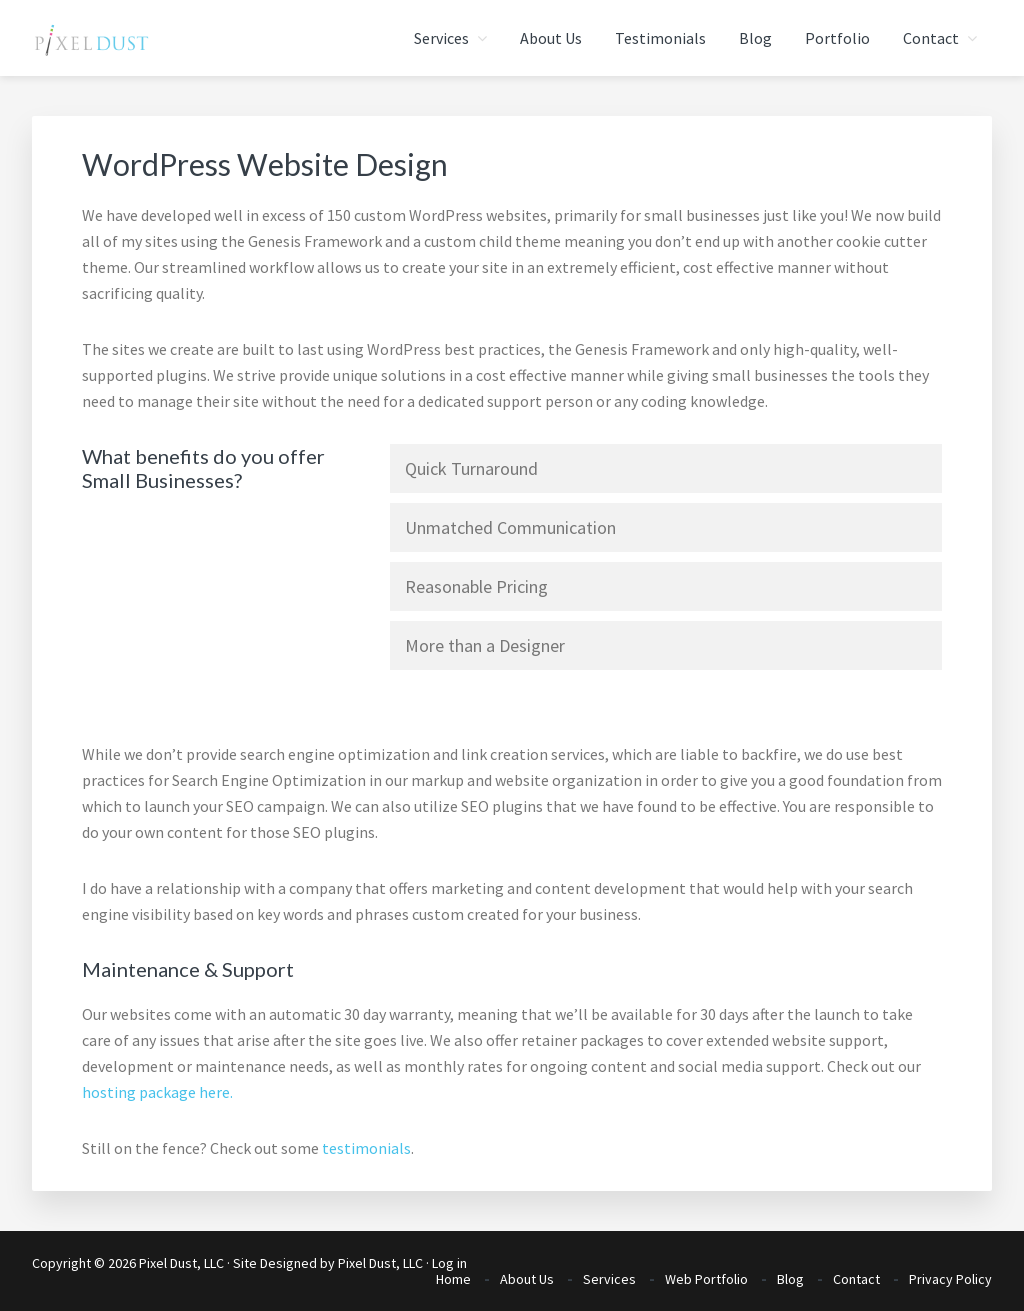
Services (609, 1279)
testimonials (366, 1148)
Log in (449, 1263)
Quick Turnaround (471, 468)
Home (453, 1279)
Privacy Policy (950, 1279)
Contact (856, 1279)
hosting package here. (157, 1092)
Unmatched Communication (510, 527)
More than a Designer (485, 645)
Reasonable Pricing (476, 586)
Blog (790, 1279)
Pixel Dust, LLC (380, 1263)
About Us (527, 1279)
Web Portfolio (706, 1279)
